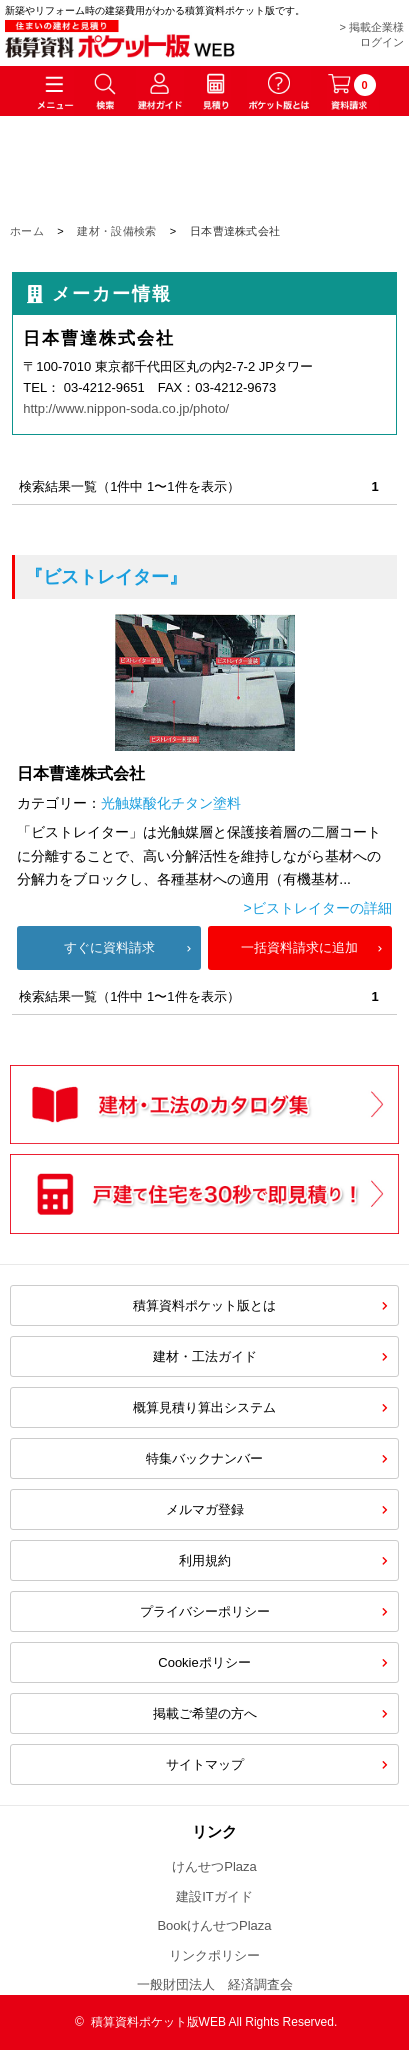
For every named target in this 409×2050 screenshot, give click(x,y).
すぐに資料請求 (109, 947)
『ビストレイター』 (106, 577)
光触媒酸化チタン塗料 (171, 803)
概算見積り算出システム (204, 1407)
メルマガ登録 (205, 1509)
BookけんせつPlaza (214, 1925)
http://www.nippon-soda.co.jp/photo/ (126, 408)
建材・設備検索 (116, 231)
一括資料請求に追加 (299, 947)
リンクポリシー (214, 1955)
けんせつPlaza (214, 1866)
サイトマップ (205, 1764)
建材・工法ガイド (205, 1356)
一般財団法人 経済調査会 (215, 1984)
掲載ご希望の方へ (205, 1713)
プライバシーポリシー (205, 1611)
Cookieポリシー (204, 1662)
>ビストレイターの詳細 (318, 908)
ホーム (27, 231)
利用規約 (205, 1560)
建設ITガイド (214, 1896)
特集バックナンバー (204, 1458)
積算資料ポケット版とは (204, 1305)
